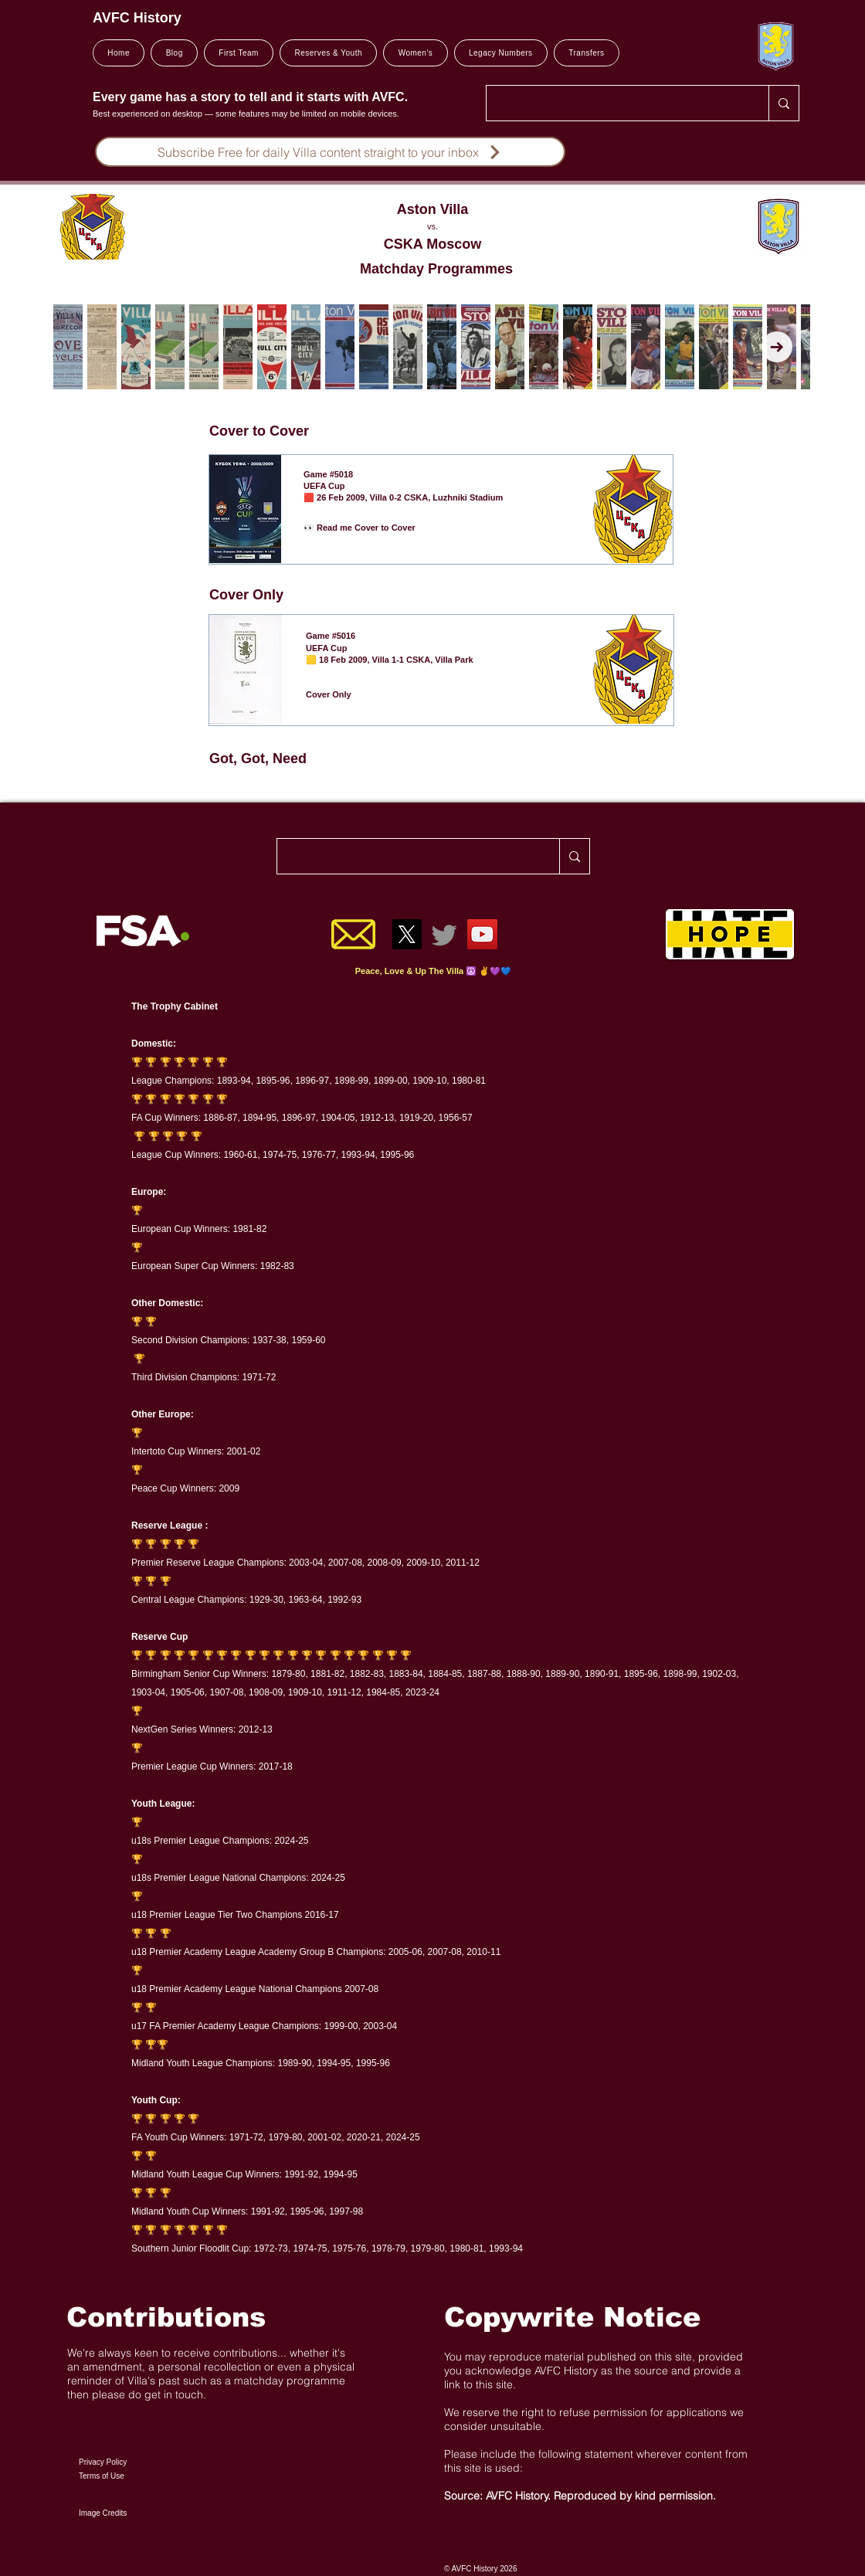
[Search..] (616, 103)
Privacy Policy (103, 2462)
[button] (238, 52)
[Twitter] (444, 934)
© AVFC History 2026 (480, 2568)
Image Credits (103, 2513)
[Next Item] (777, 346)
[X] (407, 934)
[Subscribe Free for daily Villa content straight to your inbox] (330, 152)
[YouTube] (482, 934)
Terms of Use (101, 2476)
